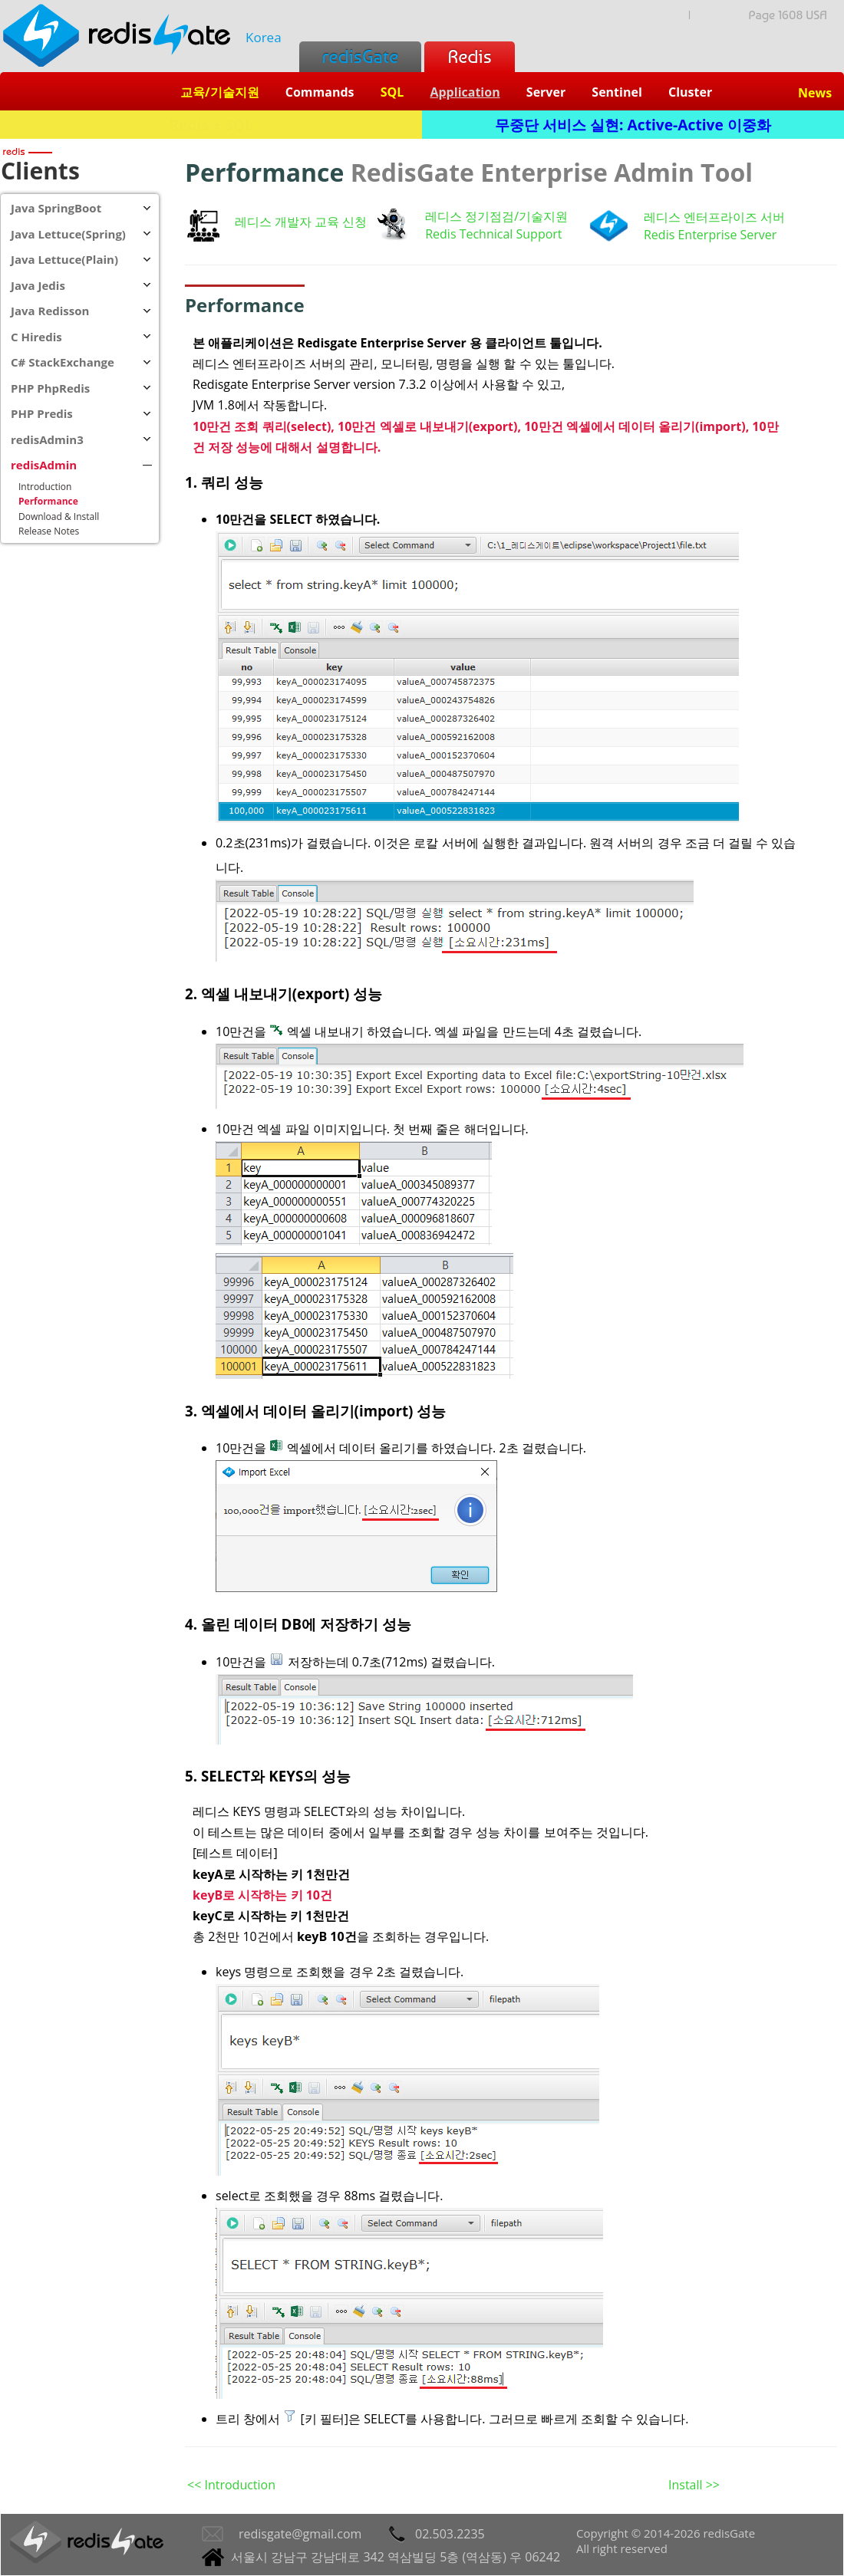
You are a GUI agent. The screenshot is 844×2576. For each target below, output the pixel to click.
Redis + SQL (210, 124)
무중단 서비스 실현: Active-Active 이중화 (633, 124)
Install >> (694, 2484)
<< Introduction (231, 2484)
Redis (469, 56)
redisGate (360, 56)
